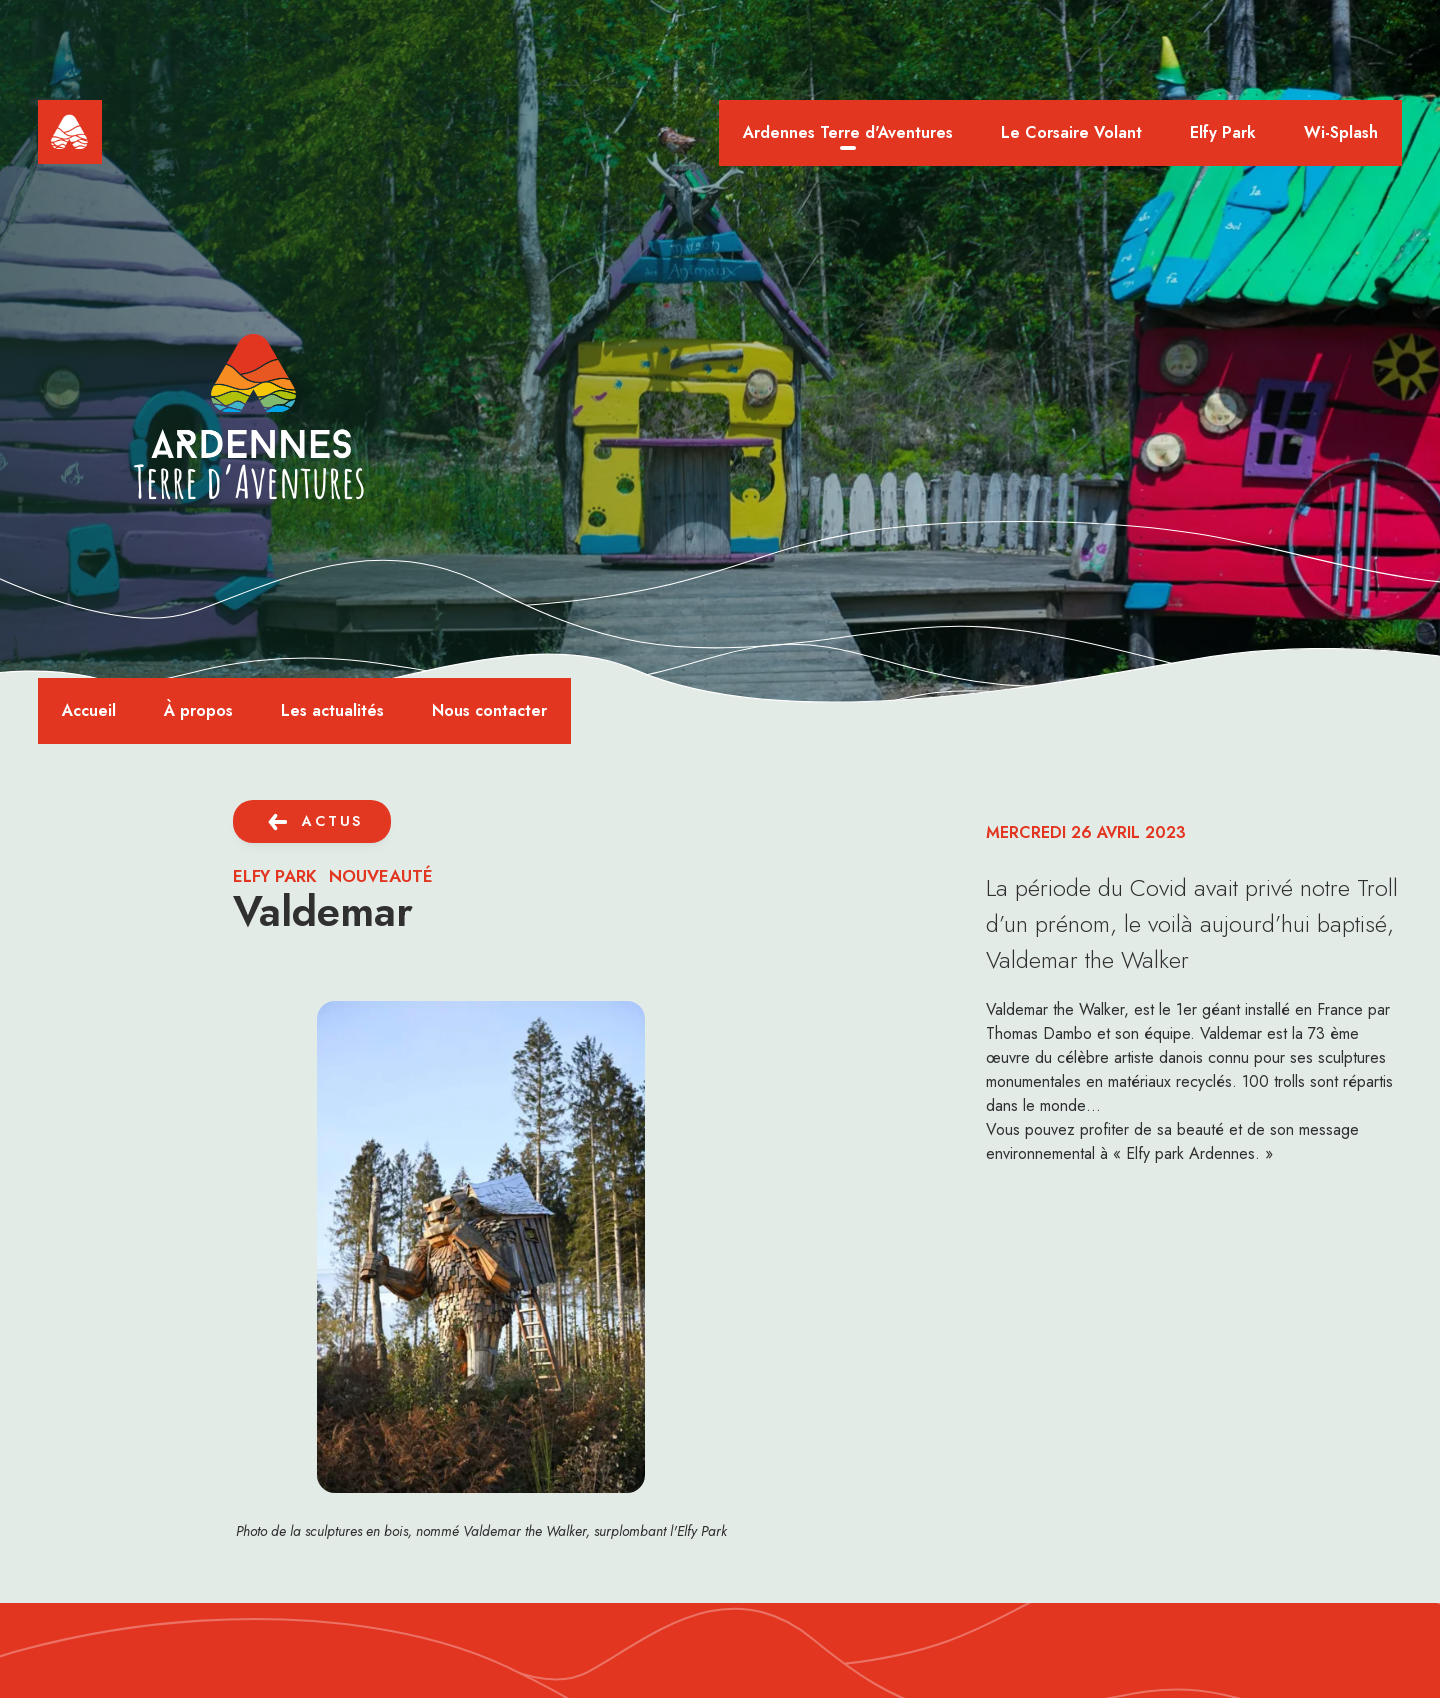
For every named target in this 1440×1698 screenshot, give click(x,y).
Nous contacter (489, 710)
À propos (198, 710)
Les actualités (332, 710)
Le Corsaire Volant (1071, 132)
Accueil (89, 710)
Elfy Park (1223, 132)
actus (332, 821)
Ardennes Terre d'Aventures (848, 132)
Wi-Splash (1341, 132)
